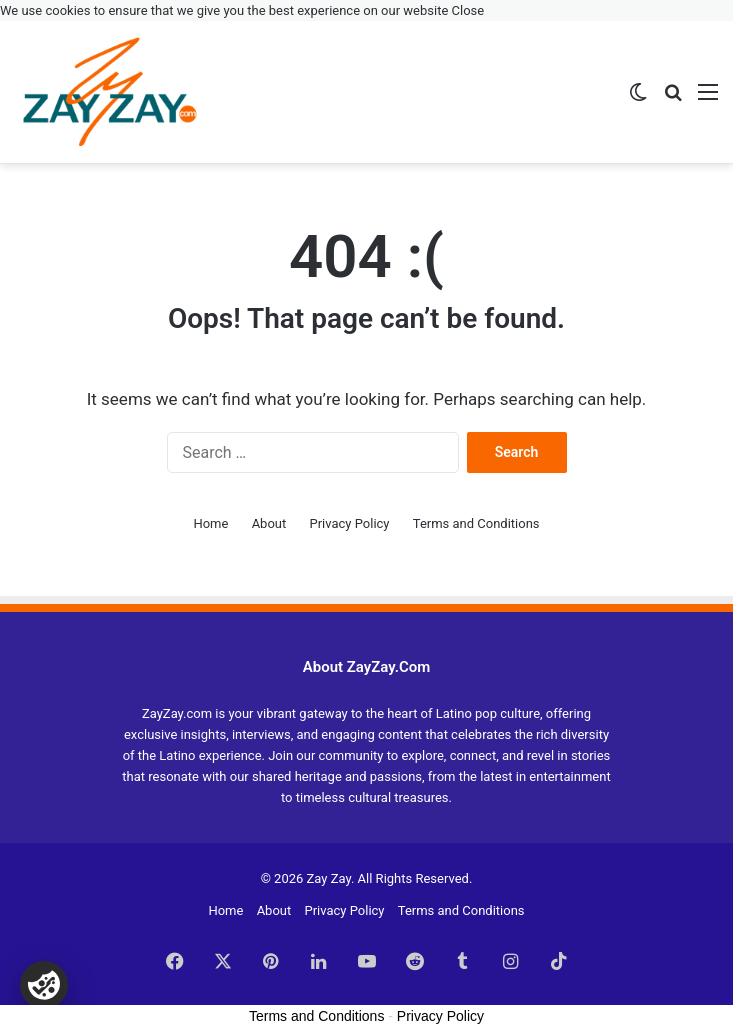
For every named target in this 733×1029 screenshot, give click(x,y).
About (269, 523)
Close (468, 10)
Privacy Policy (349, 523)
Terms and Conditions (476, 523)
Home (210, 523)
